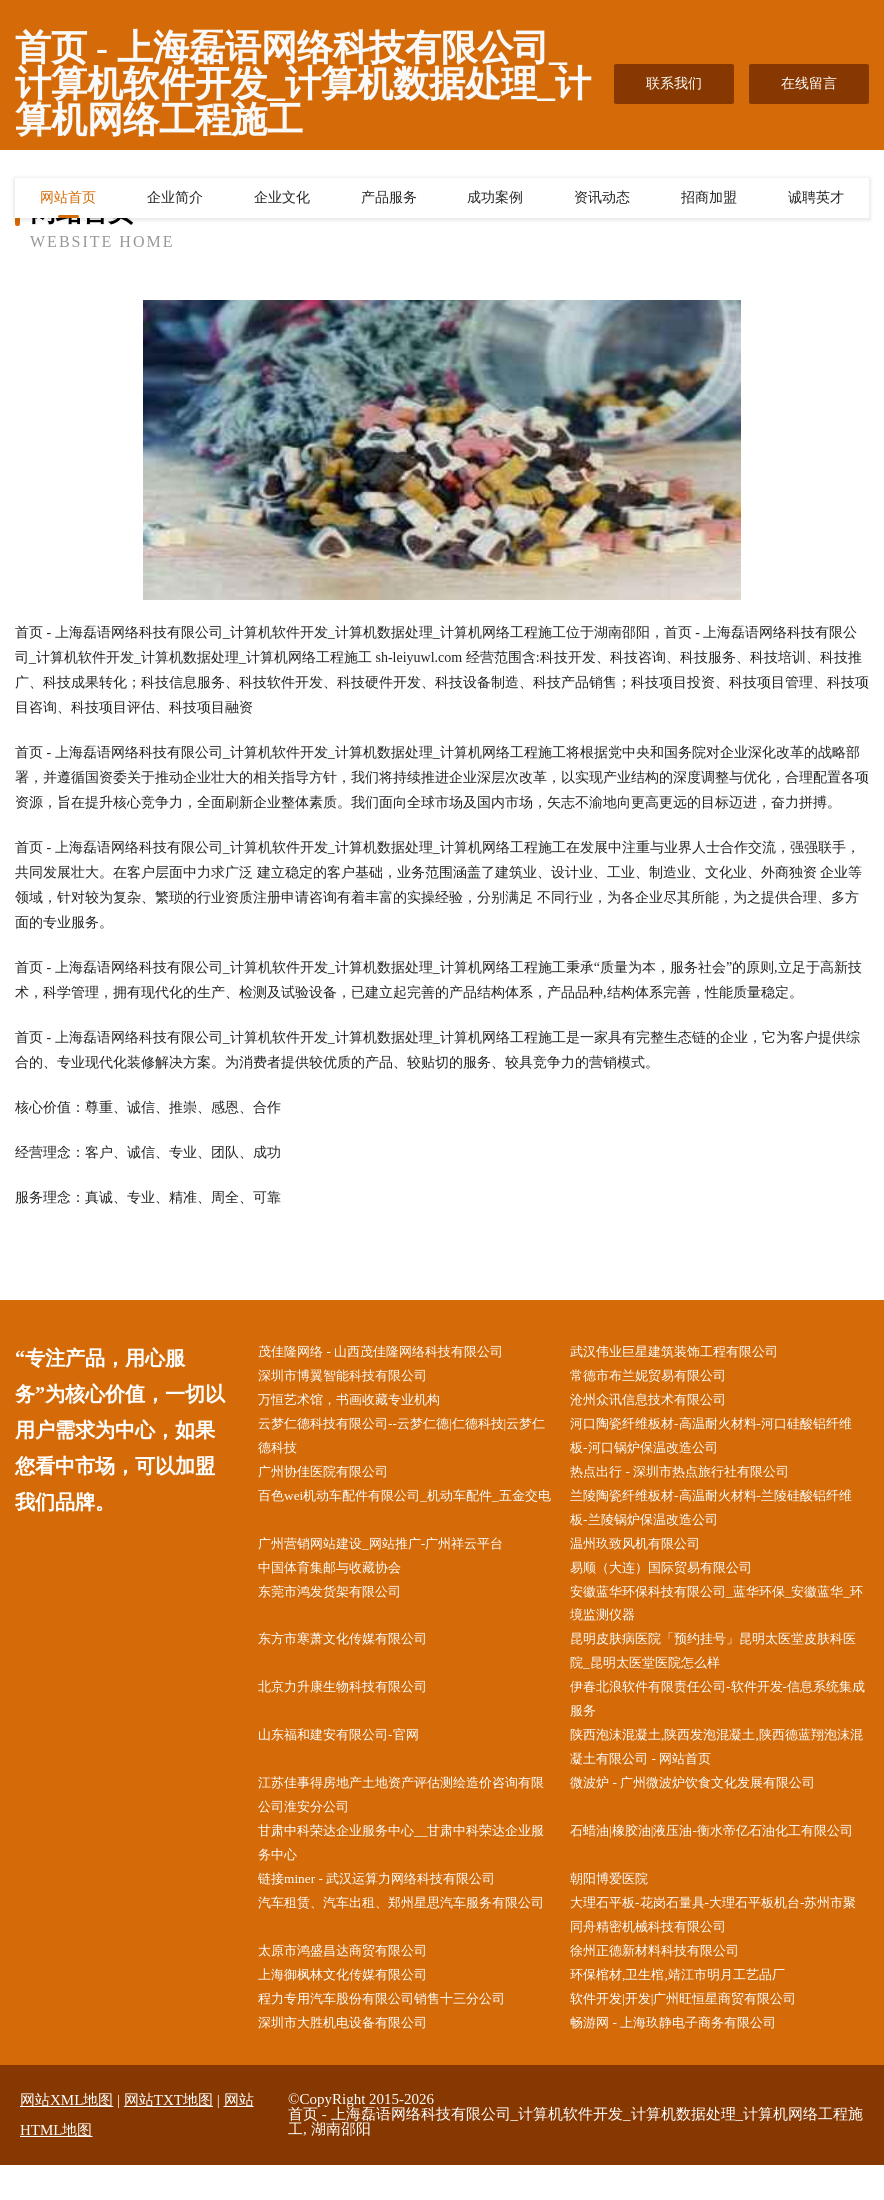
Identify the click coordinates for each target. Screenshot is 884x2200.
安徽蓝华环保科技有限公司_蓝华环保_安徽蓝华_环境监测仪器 (717, 1617)
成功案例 (495, 201)
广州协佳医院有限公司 (335, 1478)
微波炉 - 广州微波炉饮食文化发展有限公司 (709, 1805)
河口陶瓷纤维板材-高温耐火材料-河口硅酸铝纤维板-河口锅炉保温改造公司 (721, 1441)
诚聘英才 (816, 201)
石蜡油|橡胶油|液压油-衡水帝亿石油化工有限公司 (722, 1869)
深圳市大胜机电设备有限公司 (356, 2057)
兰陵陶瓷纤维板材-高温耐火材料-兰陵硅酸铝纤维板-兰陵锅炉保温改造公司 (721, 1516)
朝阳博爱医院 (619, 1906)
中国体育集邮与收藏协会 (342, 1579)
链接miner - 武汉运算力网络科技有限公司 (392, 1906)
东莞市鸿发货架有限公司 (342, 1604)
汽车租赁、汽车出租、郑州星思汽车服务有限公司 (405, 1944)
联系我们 (674, 83)
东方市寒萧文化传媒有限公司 (356, 1654)
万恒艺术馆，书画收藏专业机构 (363, 1402)
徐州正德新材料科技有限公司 (668, 1982)
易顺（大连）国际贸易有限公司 (675, 1579)
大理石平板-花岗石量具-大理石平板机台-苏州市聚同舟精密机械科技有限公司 (717, 1944)
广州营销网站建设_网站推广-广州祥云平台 (397, 1554)
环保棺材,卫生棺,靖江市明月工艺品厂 (692, 2007)
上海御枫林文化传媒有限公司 (356, 2007)
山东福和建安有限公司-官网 (351, 1755)
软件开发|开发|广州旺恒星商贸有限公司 (699, 2032)
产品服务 (389, 201)
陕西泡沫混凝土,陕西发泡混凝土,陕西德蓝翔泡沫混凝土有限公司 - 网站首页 (720, 1768)
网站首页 (68, 201)
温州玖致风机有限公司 (647, 1554)
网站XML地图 (66, 2135)
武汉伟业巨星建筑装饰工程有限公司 (689, 1352)
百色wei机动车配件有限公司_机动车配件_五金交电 (408, 1516)
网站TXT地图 (168, 2135)
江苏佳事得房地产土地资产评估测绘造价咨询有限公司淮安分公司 (405, 1818)
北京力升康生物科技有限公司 (356, 1705)
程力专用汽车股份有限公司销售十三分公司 (398, 2032)
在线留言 (809, 83)
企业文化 (282, 201)
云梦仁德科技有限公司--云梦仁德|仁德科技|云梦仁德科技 (405, 1441)
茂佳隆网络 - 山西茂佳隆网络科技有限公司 (397, 1352)
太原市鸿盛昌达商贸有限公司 (356, 1982)
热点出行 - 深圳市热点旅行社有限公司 (695, 1478)
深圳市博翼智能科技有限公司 (356, 1377)
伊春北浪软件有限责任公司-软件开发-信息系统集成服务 (721, 1718)
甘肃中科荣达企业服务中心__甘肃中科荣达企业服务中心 (405, 1869)
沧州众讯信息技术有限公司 (661, 1402)
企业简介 (175, 201)
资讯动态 (602, 201)
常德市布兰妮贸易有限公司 (661, 1377)
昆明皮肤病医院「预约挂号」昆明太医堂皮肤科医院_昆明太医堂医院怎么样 (717, 1667)
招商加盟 (709, 201)
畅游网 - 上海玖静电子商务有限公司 (688, 2057)
